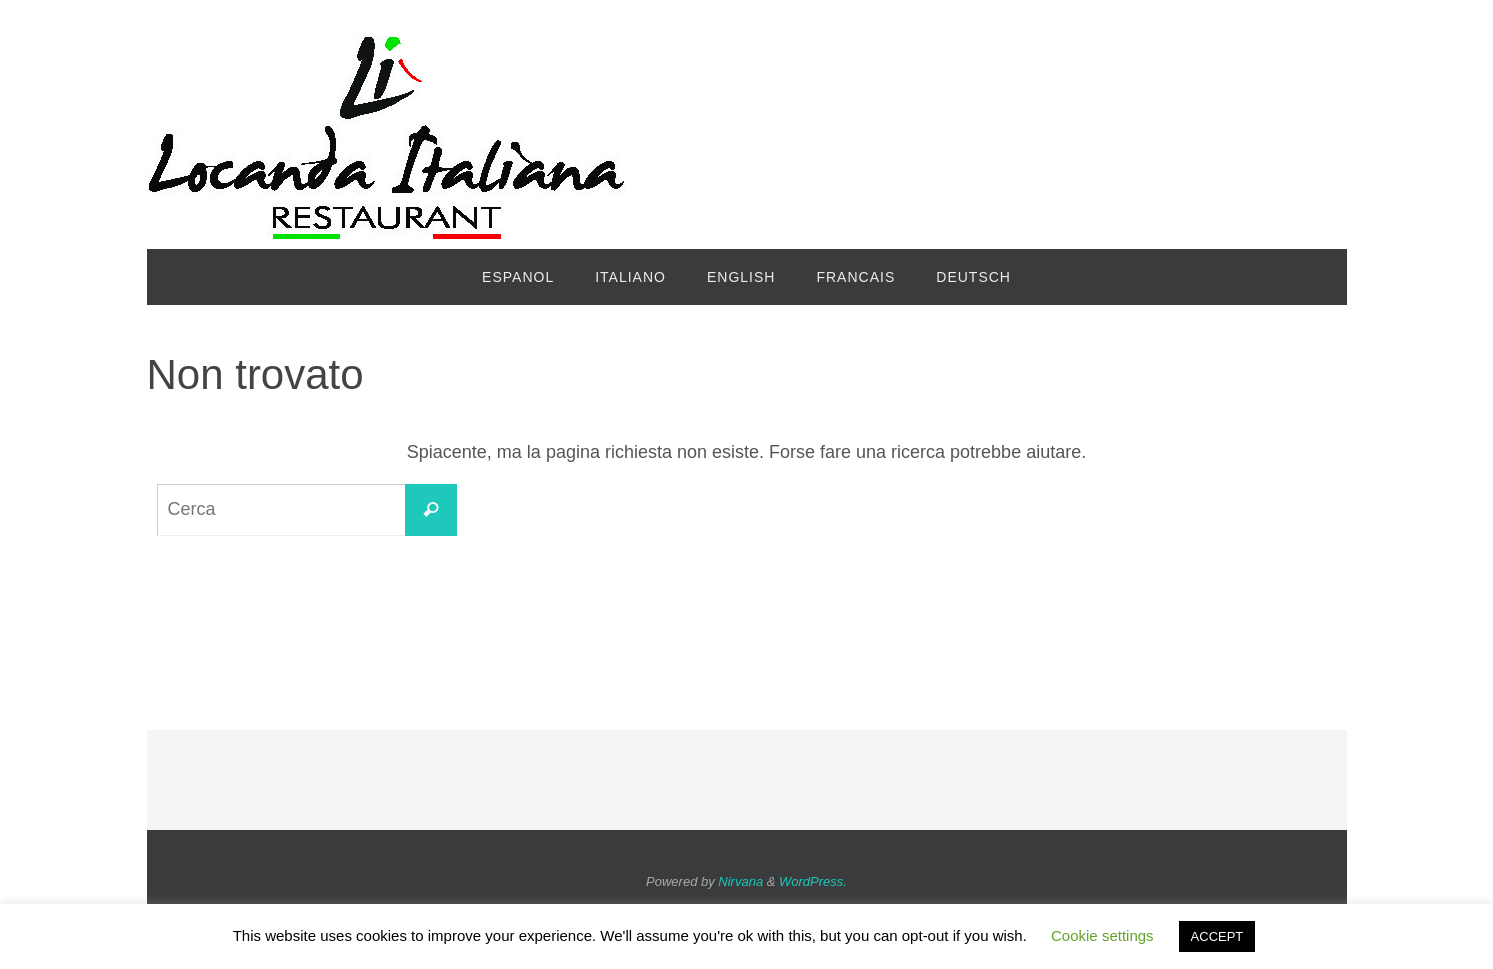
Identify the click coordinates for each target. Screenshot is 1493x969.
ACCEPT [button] (1217, 936)
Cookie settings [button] (1102, 935)
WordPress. (813, 881)
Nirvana (740, 881)
